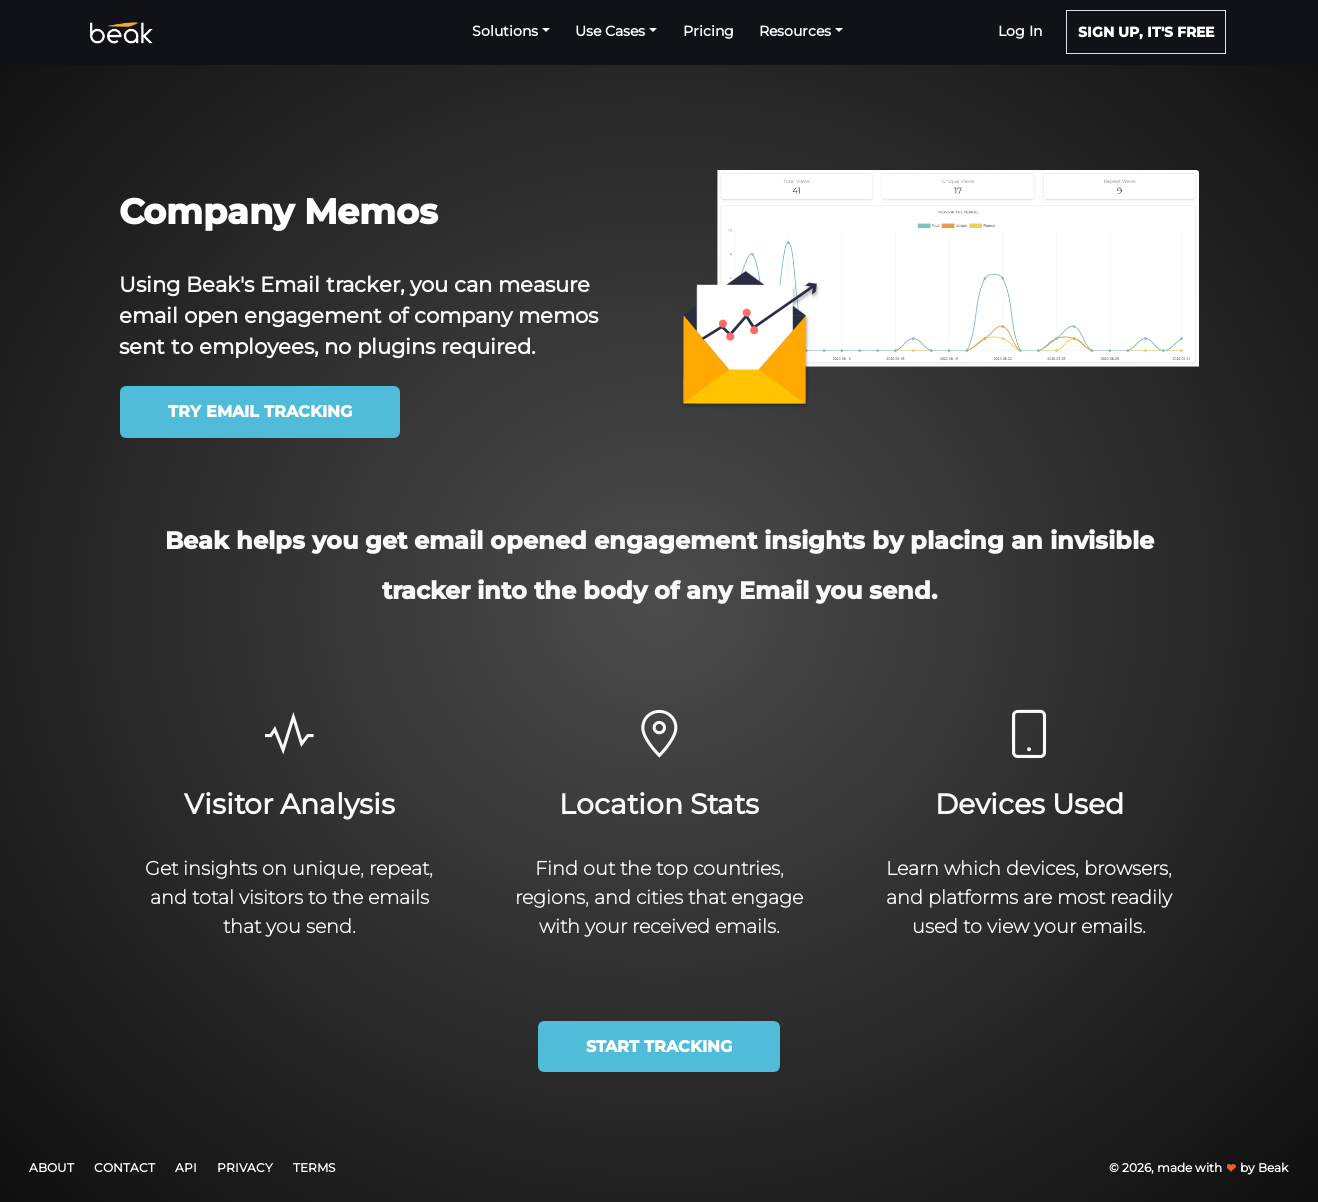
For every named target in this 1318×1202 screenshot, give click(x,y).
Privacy (245, 1167)
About (51, 1167)
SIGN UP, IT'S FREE (1146, 32)
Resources (797, 31)
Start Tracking (659, 1046)
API (186, 1167)
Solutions (507, 31)
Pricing (708, 31)
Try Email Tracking (260, 411)
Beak (1273, 1167)
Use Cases (612, 31)
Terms (314, 1167)
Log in (1020, 31)
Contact (124, 1167)
